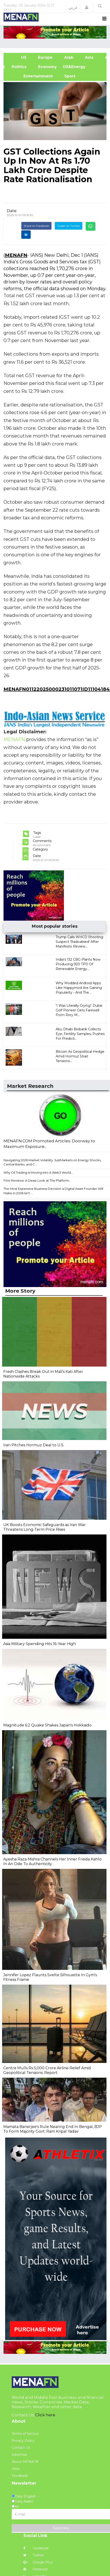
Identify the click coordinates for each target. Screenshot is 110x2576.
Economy (47, 67)
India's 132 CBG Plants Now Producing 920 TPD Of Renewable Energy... (78, 964)
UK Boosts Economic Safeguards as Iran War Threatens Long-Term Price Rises (44, 1527)
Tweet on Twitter (68, 226)
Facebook (36, 2548)
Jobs (15, 2469)
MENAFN (16, 255)
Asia (89, 57)
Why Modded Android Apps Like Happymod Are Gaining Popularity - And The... (79, 988)
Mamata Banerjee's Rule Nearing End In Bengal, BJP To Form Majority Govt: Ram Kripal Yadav (52, 2129)
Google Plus (37, 2562)
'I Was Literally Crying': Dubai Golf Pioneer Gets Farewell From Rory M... (79, 1010)
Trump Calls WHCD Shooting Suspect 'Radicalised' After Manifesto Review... (79, 941)
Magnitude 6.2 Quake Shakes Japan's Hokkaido (47, 1725)
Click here (45, 2415)
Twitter (33, 2555)
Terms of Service (25, 2433)
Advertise (19, 2455)
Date (12, 210)
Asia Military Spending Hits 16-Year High (39, 1644)
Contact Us (21, 2448)
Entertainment (31, 76)
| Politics (18, 67)
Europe (45, 57)
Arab (68, 57)
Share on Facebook (36, 226)
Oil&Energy (79, 67)
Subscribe (61, 2528)
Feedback (20, 2476)
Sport (67, 76)
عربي (73, 7)
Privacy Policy (23, 2441)
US (18, 57)
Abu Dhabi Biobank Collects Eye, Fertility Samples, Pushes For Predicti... (80, 1034)
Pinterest (35, 2569)
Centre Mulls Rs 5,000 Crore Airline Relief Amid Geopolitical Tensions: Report (47, 2070)
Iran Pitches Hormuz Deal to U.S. (33, 1445)
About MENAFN (25, 2462)
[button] (86, 7)
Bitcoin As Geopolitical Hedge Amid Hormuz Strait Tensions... (80, 1056)
